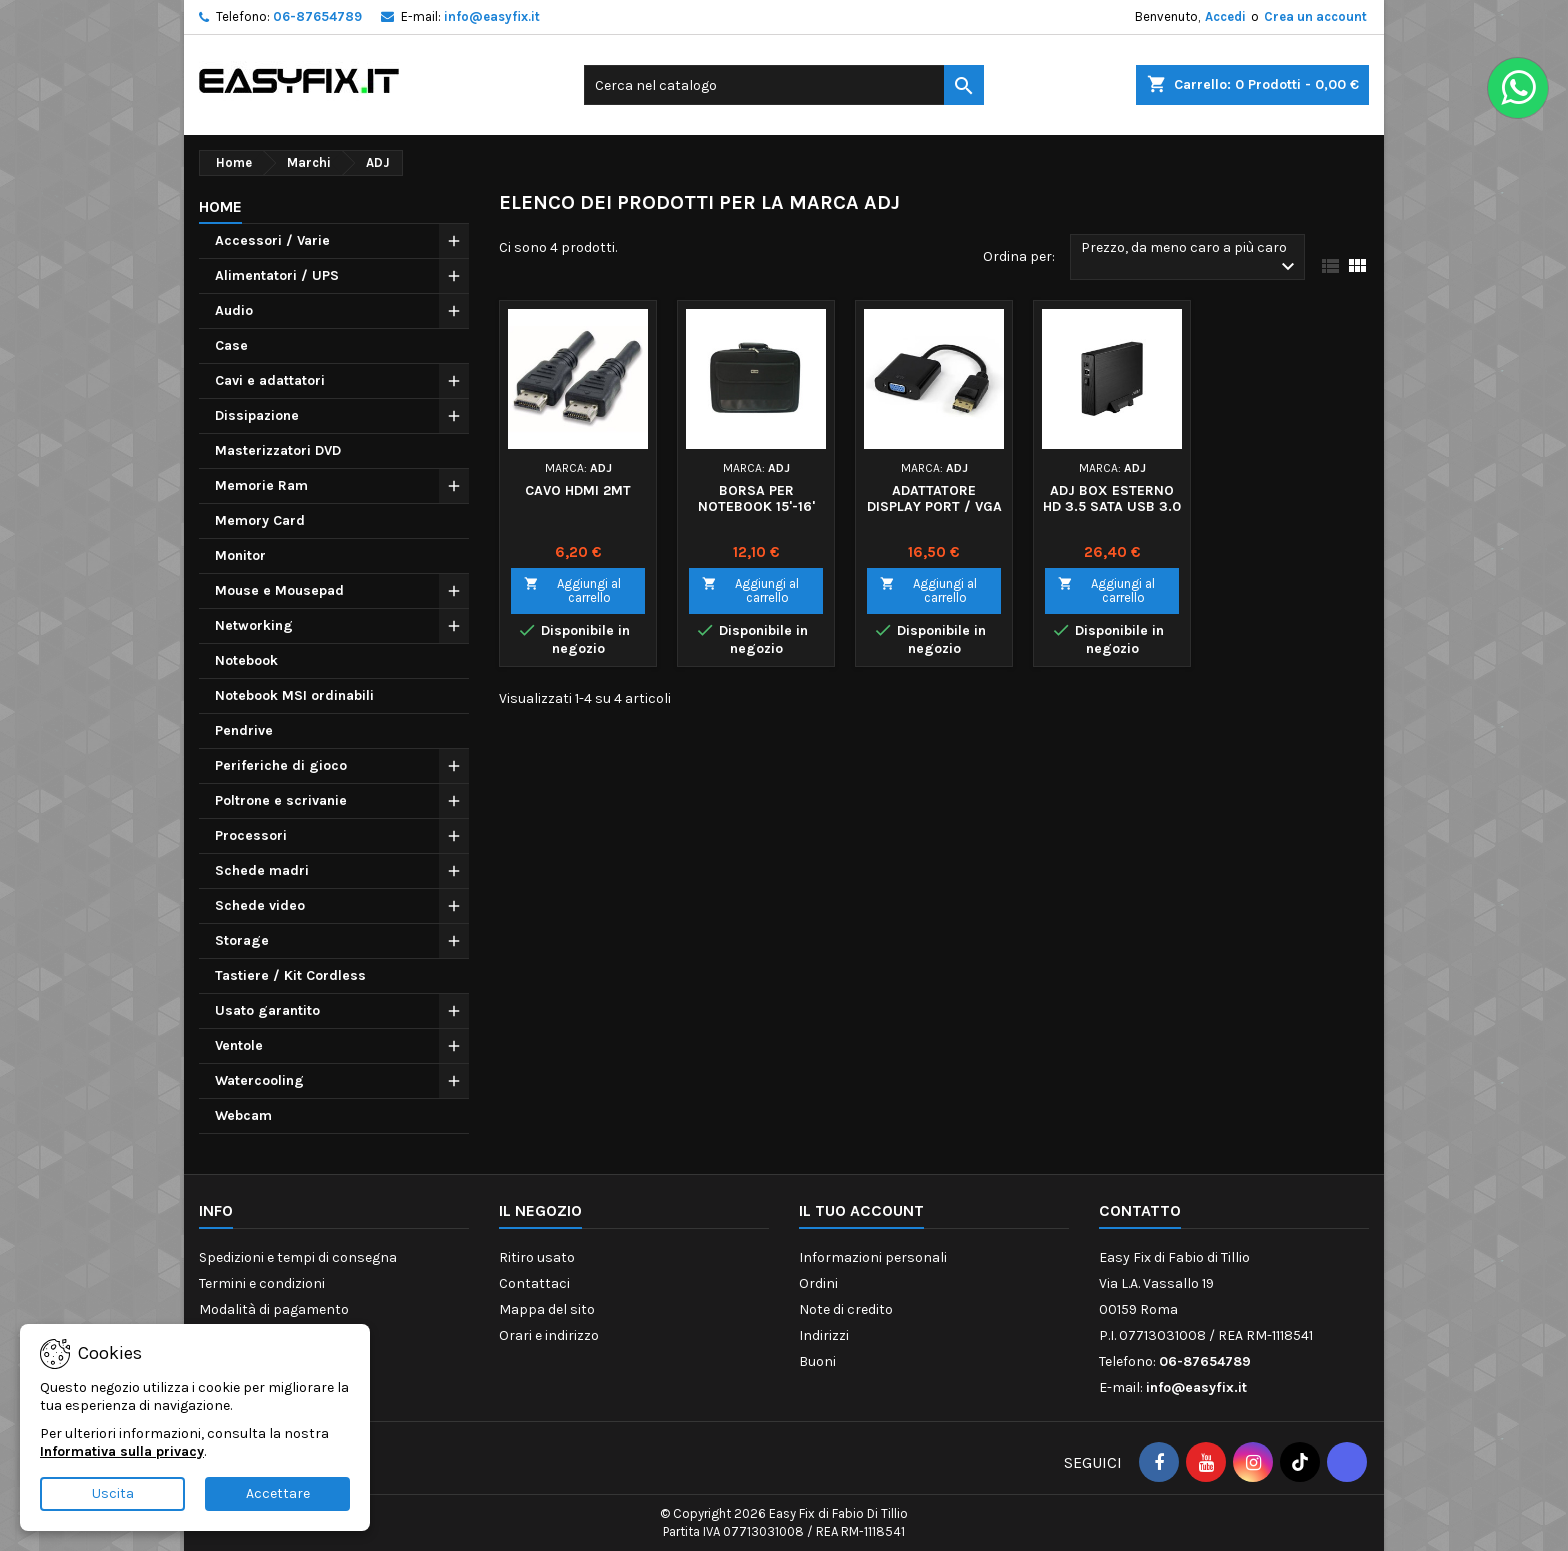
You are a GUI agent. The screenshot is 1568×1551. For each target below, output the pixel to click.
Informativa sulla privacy (122, 1451)
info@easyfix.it (492, 16)
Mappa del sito (547, 1309)
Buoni (817, 1361)
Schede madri (262, 870)
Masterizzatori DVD (278, 450)
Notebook (246, 660)
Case (231, 345)
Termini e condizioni (262, 1283)
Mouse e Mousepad (279, 590)
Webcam (243, 1115)
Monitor (240, 555)
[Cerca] (784, 85)
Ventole (239, 1045)
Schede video (260, 905)
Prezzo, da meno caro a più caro (1190, 259)
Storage (242, 940)
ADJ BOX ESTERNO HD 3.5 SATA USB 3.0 (1112, 498)
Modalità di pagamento (274, 1309)
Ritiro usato (537, 1257)
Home (220, 206)
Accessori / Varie (272, 240)
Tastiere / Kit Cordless (290, 975)
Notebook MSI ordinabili (294, 695)
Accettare (278, 1493)
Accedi (1225, 16)
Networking (254, 625)
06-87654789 (317, 16)
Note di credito (846, 1309)
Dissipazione (257, 415)
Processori (251, 835)
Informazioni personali (873, 1257)
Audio (234, 310)
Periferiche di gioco (281, 765)
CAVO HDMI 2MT (578, 490)
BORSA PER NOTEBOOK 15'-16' (756, 498)
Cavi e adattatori (270, 380)
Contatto (1140, 1210)
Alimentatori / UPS (277, 275)
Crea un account (1315, 16)
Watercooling (259, 1080)
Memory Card (260, 520)
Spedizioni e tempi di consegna (298, 1257)
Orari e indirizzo (549, 1335)
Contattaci (534, 1283)
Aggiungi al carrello (572, 590)
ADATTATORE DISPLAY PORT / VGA (934, 498)
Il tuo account (861, 1210)
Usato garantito (267, 1010)
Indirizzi (824, 1335)
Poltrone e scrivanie (281, 800)
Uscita (113, 1493)
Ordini (818, 1283)
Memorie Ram (261, 485)
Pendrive (244, 730)
